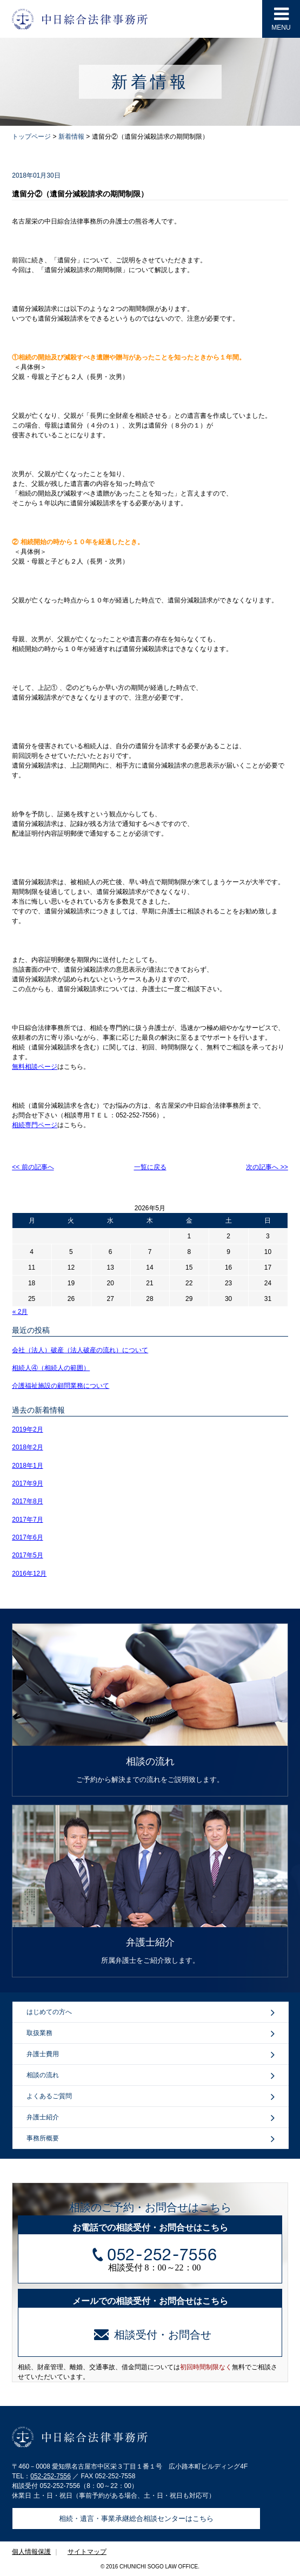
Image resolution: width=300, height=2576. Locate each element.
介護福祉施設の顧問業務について (60, 1385)
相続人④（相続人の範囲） (51, 1368)
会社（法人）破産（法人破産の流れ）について (80, 1350)
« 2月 (20, 1312)
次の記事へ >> (267, 1167)
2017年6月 (27, 1537)
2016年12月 (29, 1573)
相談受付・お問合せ (152, 2335)
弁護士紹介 (150, 2117)
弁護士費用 (150, 2054)
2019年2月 (27, 1429)
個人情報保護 (31, 2551)
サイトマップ (87, 2551)
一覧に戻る (150, 1167)
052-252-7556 (50, 2476)
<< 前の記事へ (33, 1167)
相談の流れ (150, 2075)
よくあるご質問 (150, 2096)
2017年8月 (27, 1501)
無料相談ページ (34, 1066)
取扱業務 (150, 2033)
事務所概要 (150, 2138)
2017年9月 (27, 1483)
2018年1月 (27, 1465)
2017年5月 (27, 1555)
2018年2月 (27, 1447)
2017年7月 (27, 1519)
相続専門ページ (34, 1125)
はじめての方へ (150, 2012)
